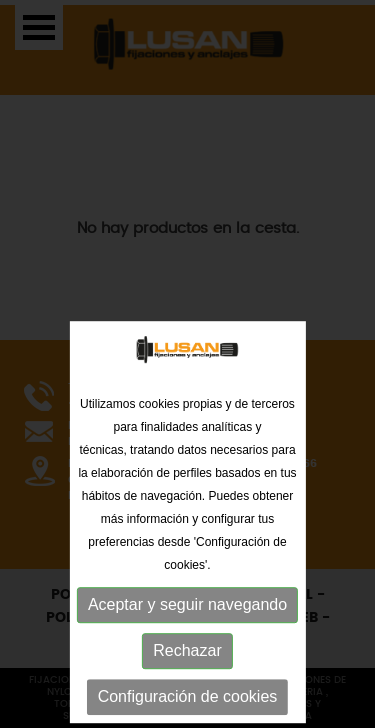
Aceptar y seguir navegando (187, 683)
